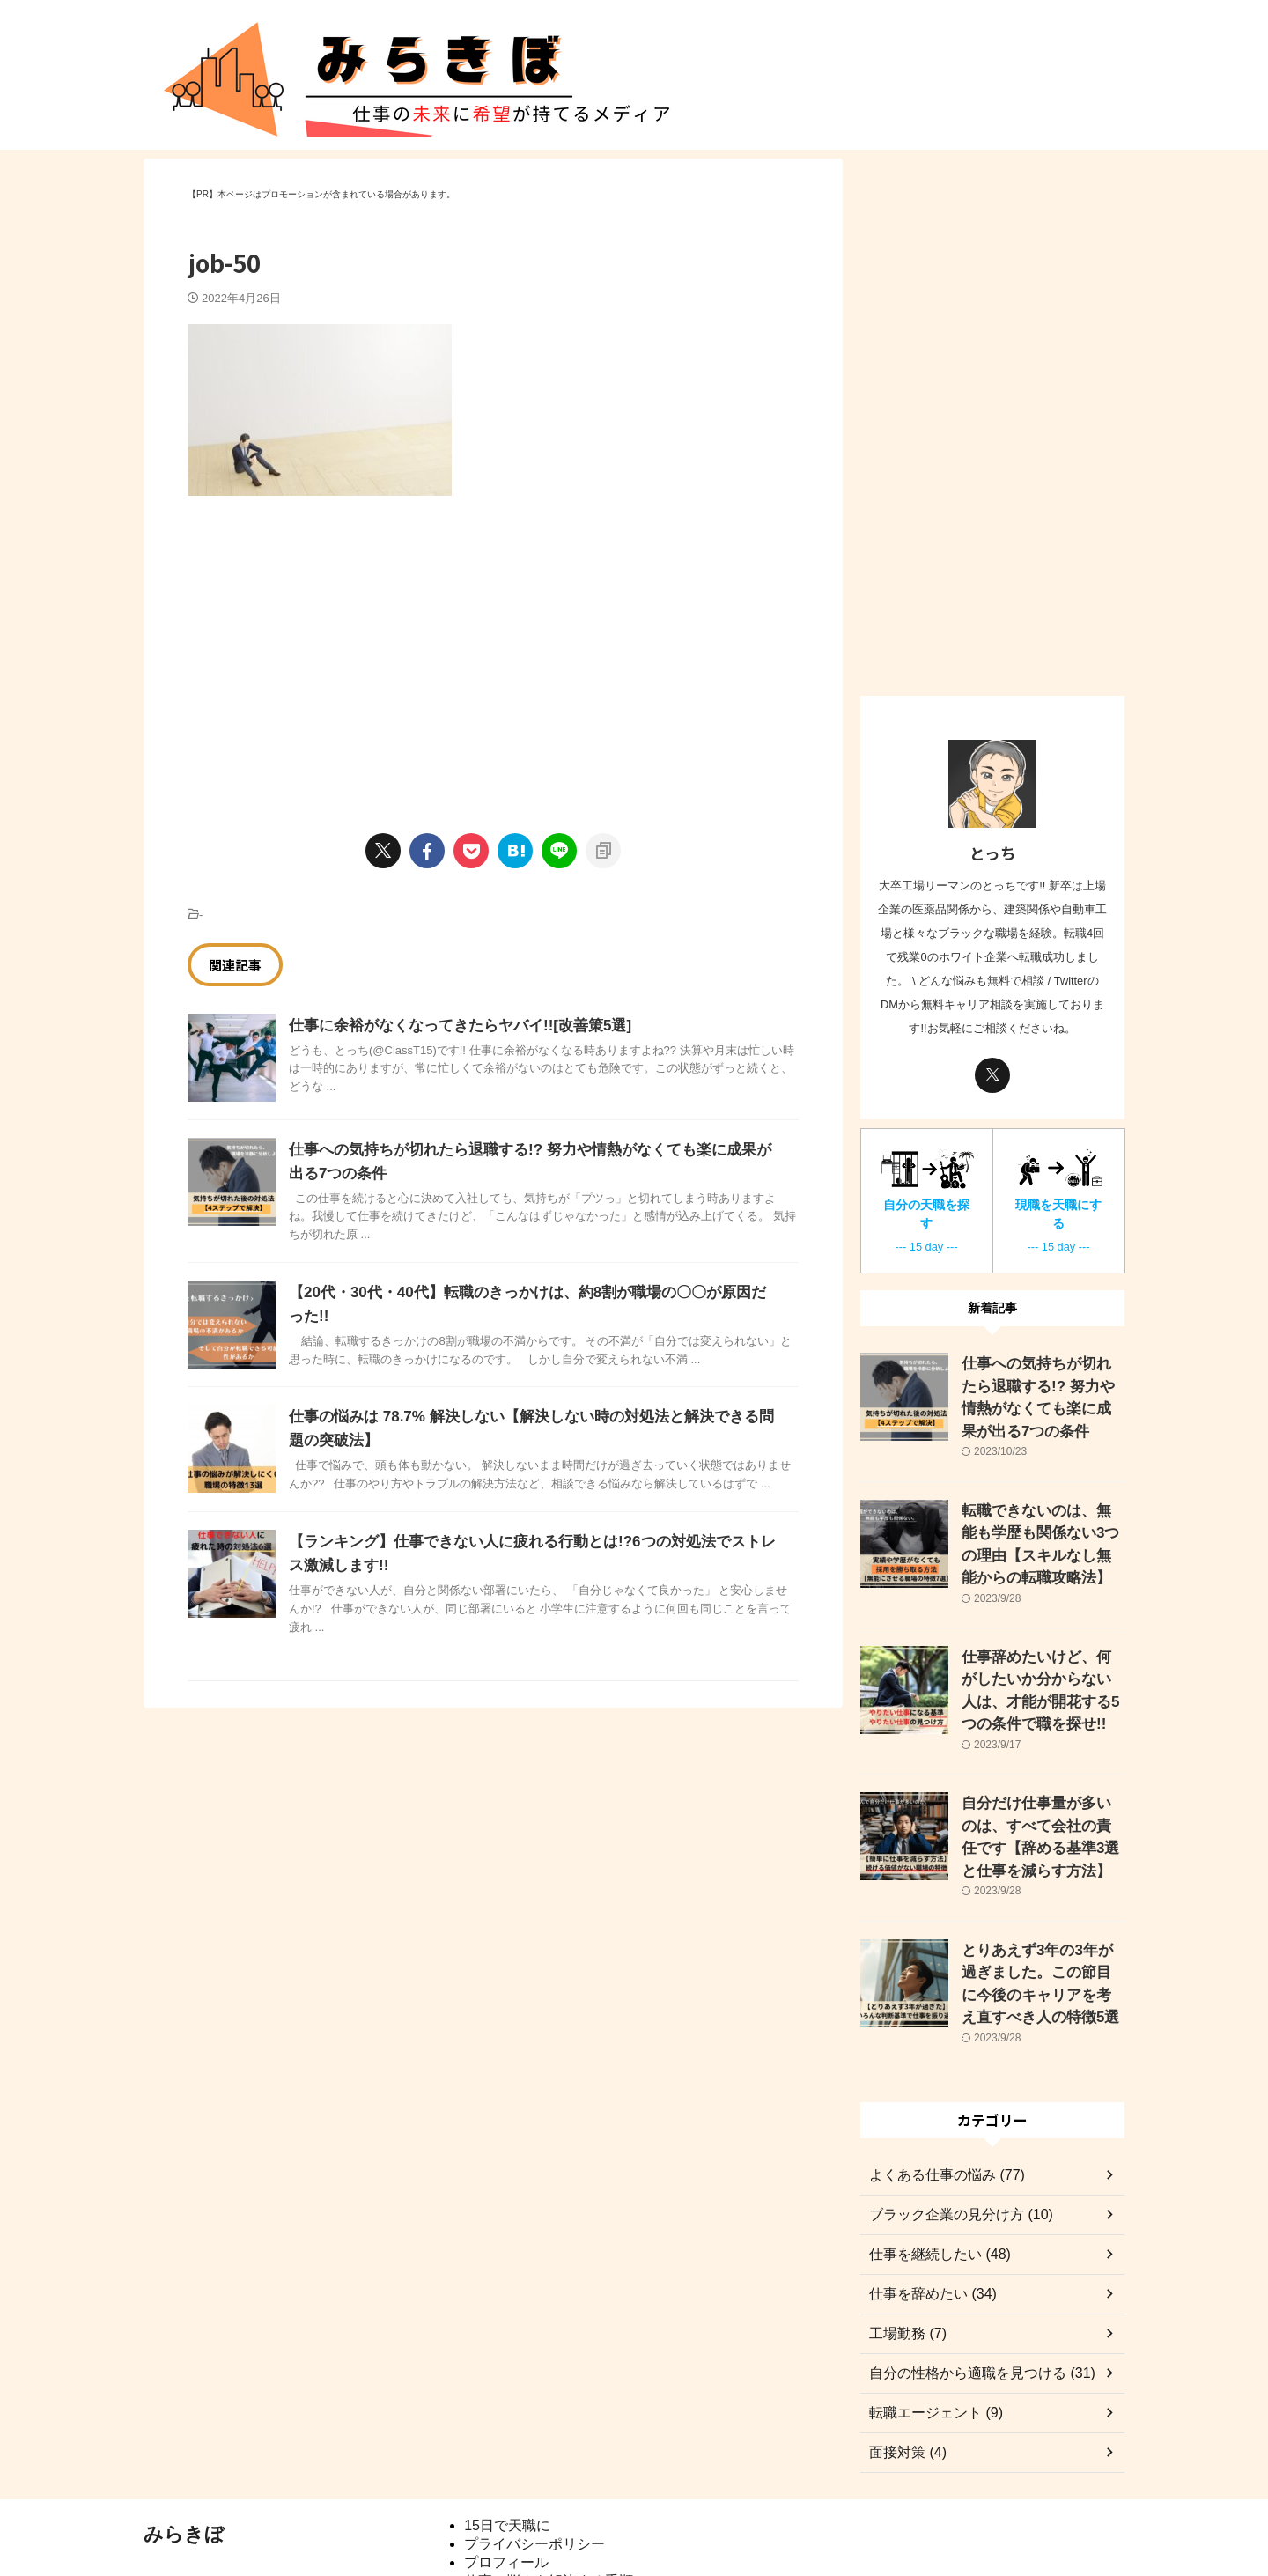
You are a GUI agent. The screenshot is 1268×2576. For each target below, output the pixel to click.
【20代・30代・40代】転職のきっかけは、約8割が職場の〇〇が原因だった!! (532, 1292)
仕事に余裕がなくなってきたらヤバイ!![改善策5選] (450, 1025)
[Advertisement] (335, 645)
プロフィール (506, 2485)
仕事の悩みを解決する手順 (548, 2504)
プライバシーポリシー (534, 2467)
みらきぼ (184, 2458)
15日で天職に (507, 2448)
